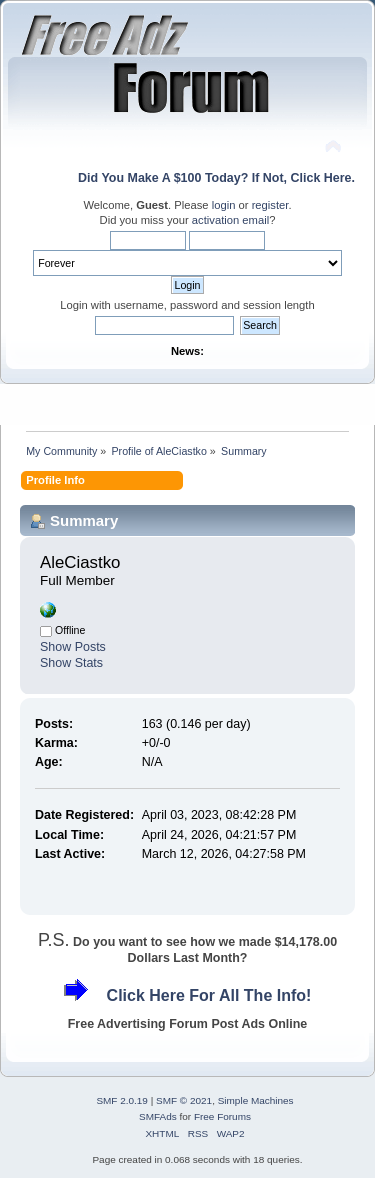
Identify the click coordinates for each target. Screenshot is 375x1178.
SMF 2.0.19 (122, 1100)
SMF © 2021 (184, 1100)
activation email (230, 220)
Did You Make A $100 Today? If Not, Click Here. (216, 178)
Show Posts (73, 647)
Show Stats (71, 663)
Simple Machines (256, 1100)
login (224, 205)
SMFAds (158, 1116)
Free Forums (222, 1116)
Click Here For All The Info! (209, 995)
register (270, 205)
